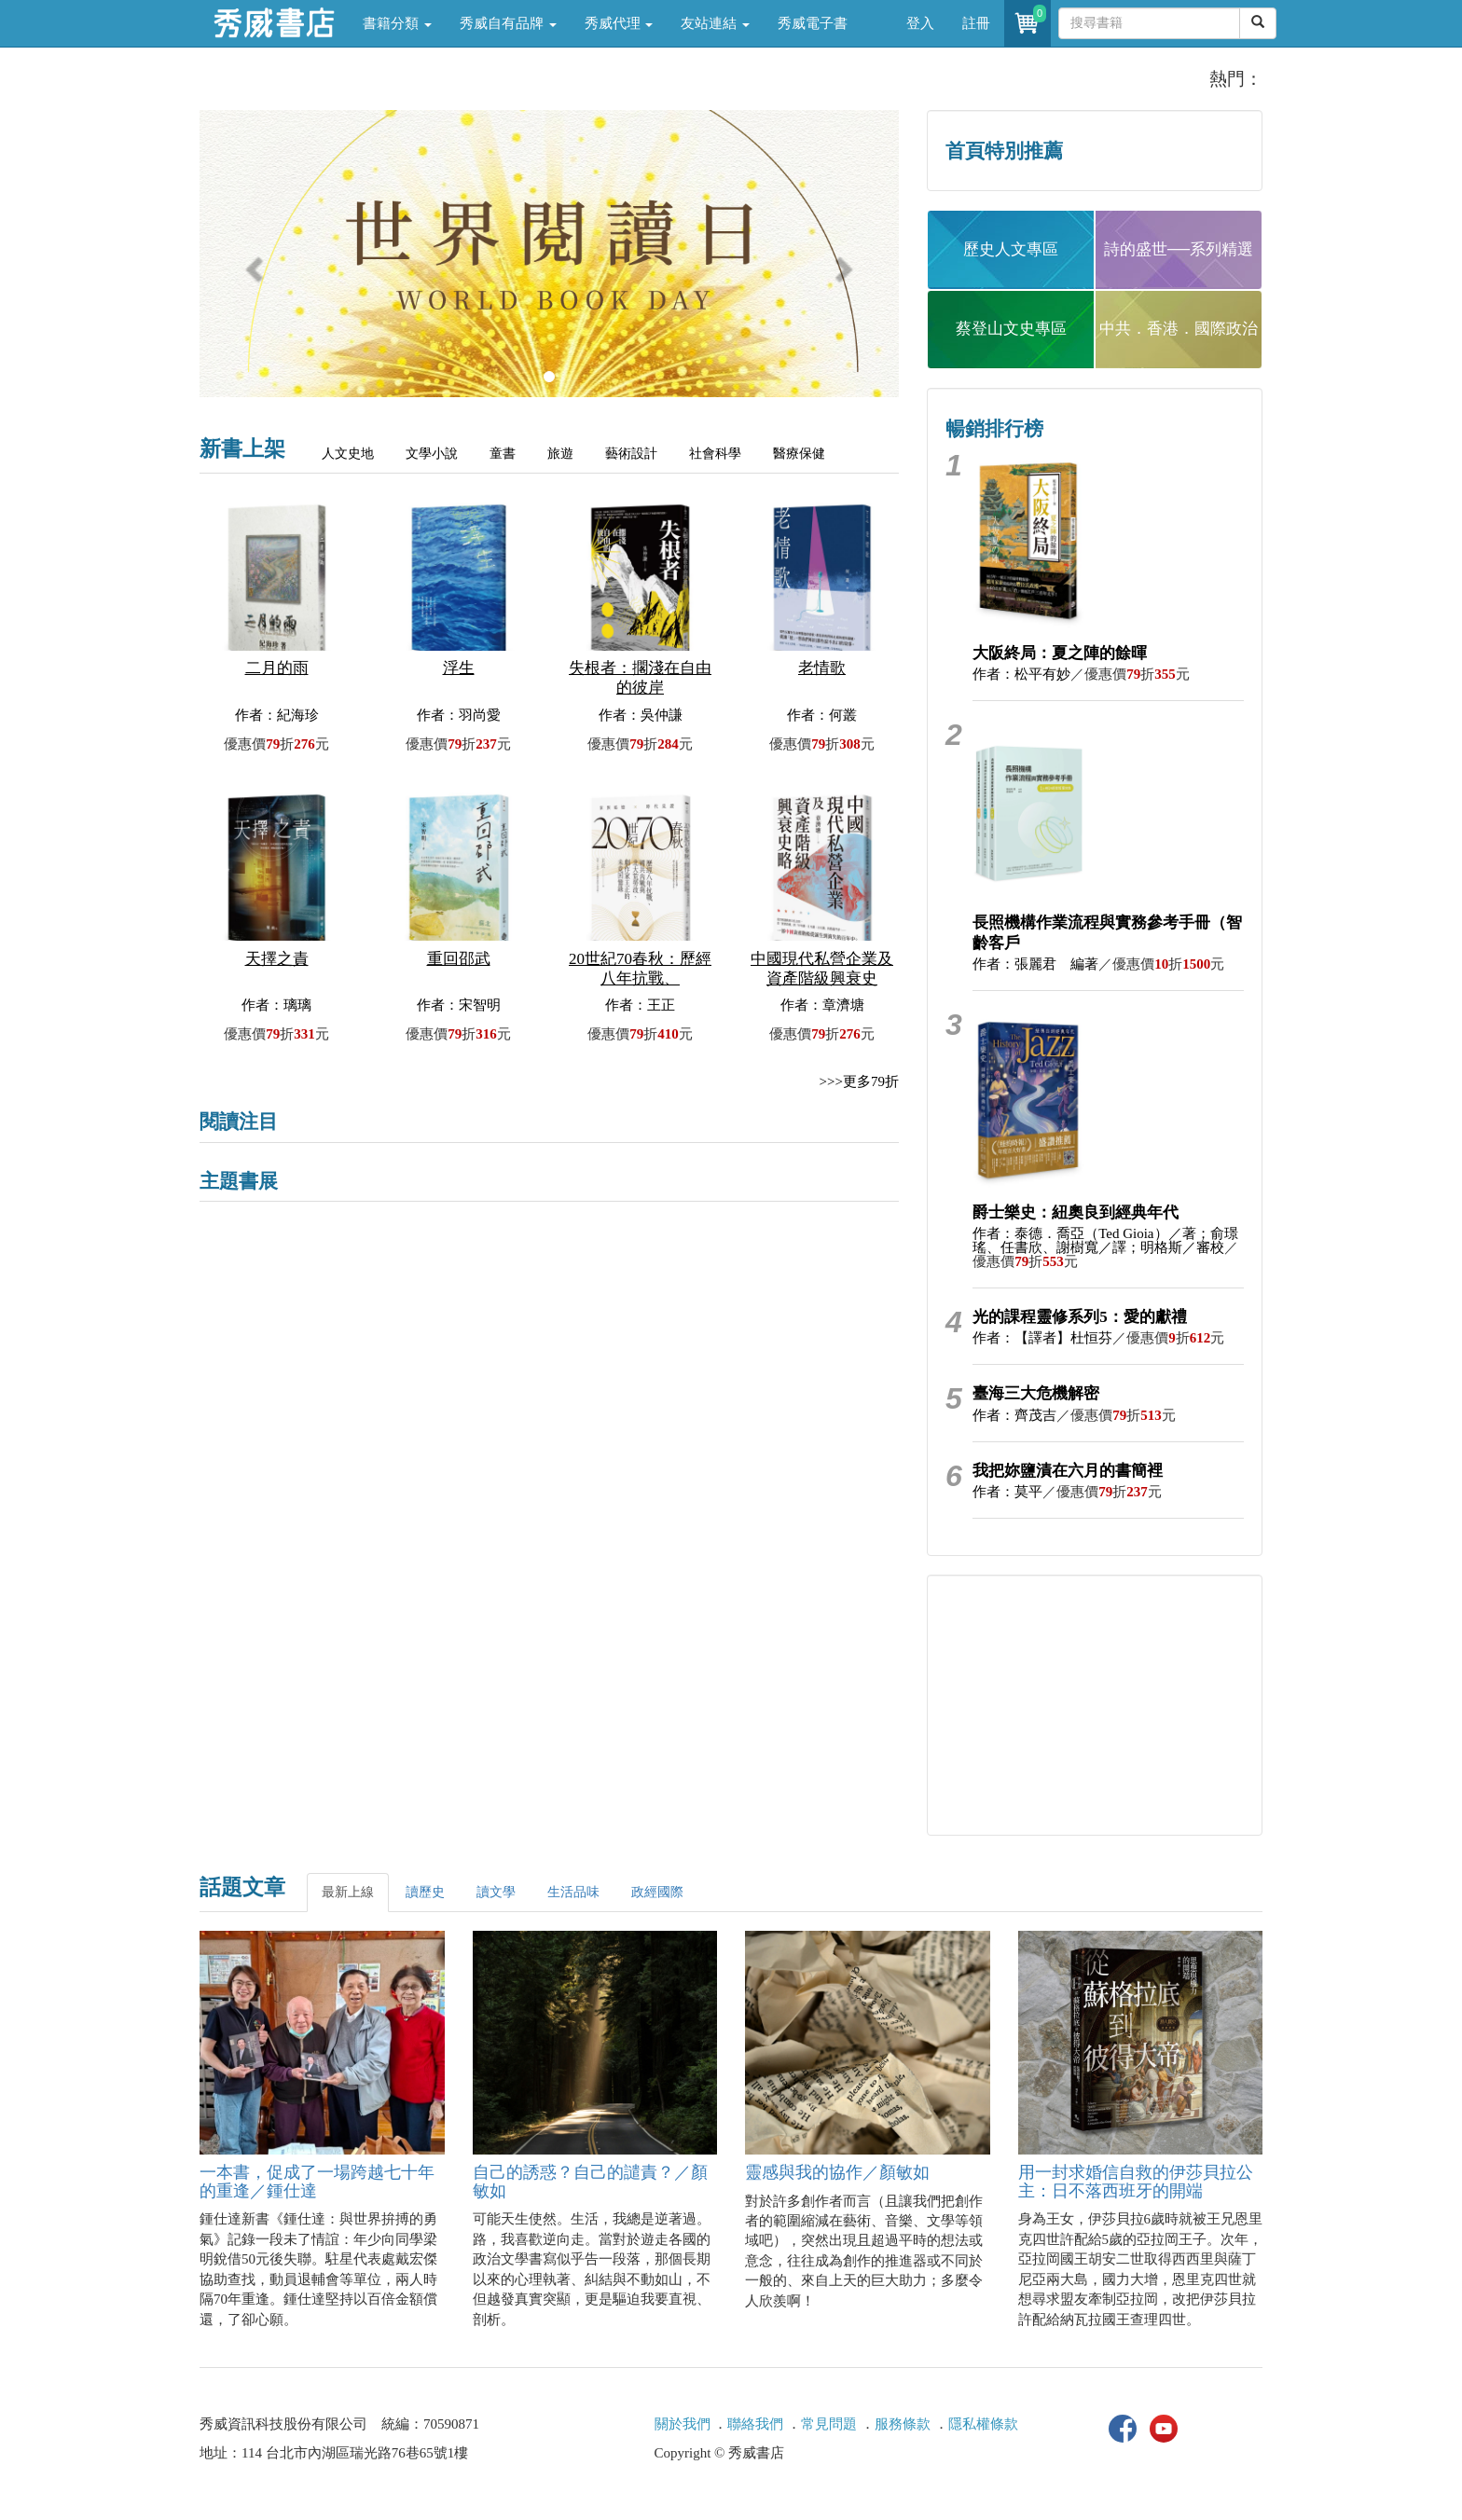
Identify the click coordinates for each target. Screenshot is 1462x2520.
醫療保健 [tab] (799, 454)
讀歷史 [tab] (425, 1892)
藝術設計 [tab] (631, 454)
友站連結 (715, 23)
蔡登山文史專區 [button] (1011, 328)
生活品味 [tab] (573, 1892)
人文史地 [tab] (348, 454)
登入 (920, 23)
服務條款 (903, 2424)
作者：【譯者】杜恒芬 (1042, 1337)
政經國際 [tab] (657, 1892)
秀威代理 (619, 23)
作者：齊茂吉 (1014, 1415)
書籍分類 (397, 23)
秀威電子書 (813, 23)
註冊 (976, 23)
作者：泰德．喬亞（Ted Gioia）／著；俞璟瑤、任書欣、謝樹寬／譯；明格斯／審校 (1104, 1240)
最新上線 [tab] (348, 1892)
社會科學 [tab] (715, 454)
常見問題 (829, 2424)
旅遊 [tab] (560, 454)
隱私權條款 (983, 2424)
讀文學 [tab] (496, 1892)
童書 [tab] (503, 454)
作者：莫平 (1007, 1491)
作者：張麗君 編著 (1035, 964)
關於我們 (682, 2424)
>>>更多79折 (859, 1081)
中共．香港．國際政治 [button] (1178, 328)
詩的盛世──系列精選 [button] (1178, 249)
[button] (252, 263)
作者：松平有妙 (1021, 674)
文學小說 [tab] (432, 454)
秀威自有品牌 (508, 23)
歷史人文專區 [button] (1010, 249)
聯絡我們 (755, 2424)
